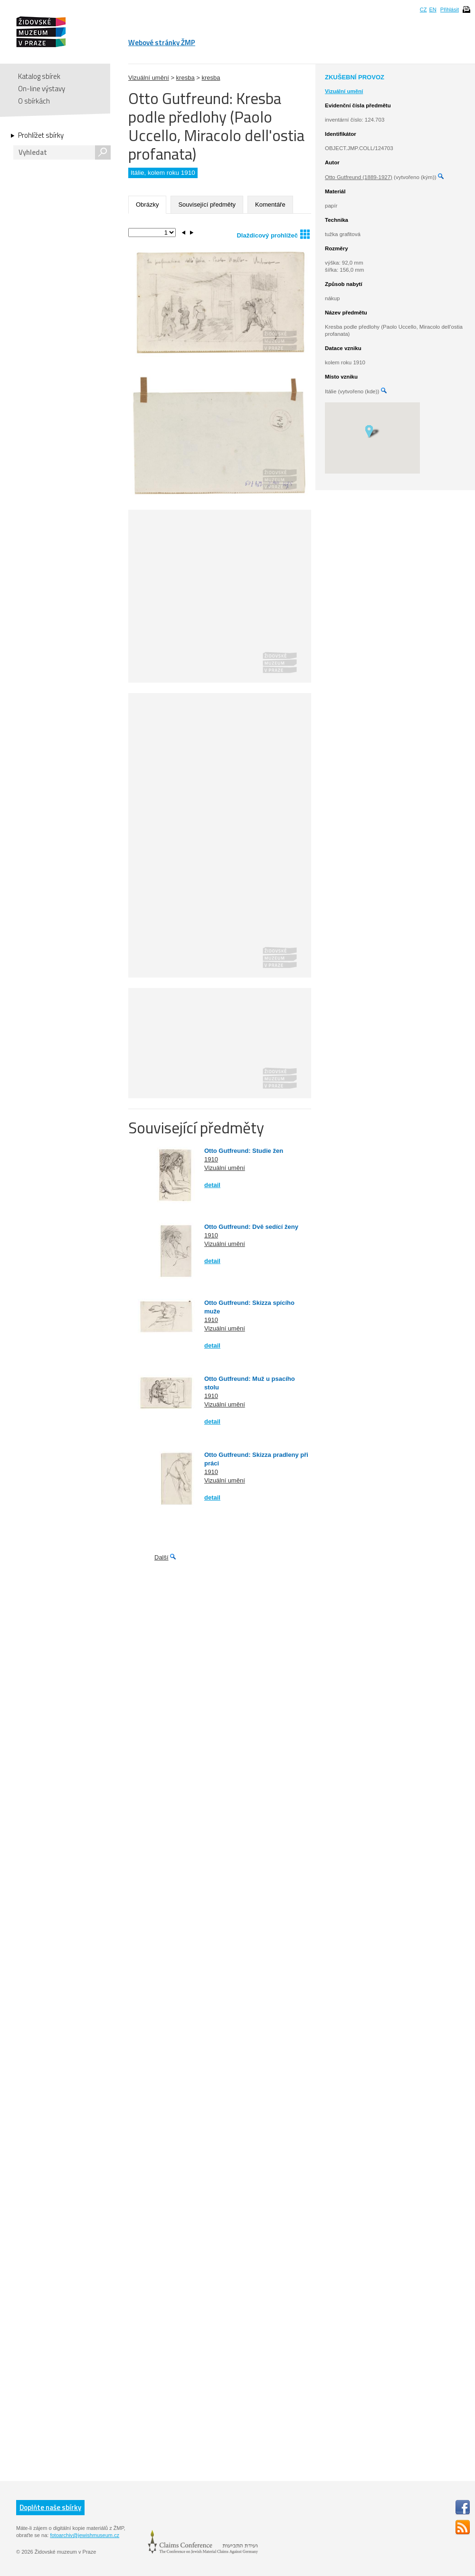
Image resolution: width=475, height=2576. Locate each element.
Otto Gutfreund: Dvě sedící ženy (251, 1226)
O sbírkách (34, 100)
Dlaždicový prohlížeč (273, 233)
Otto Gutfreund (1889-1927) (358, 177)
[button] (372, 431)
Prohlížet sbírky (41, 135)
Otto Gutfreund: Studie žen (243, 1150)
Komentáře (270, 204)
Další (161, 1557)
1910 (211, 1159)
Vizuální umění (148, 77)
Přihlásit (449, 9)
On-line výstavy (41, 88)
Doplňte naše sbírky (50, 2507)
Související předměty (207, 204)
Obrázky (147, 204)
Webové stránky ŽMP (161, 42)
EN (432, 9)
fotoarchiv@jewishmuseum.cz (84, 2535)
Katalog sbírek (39, 76)
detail (212, 1184)
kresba (185, 77)
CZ (423, 9)
